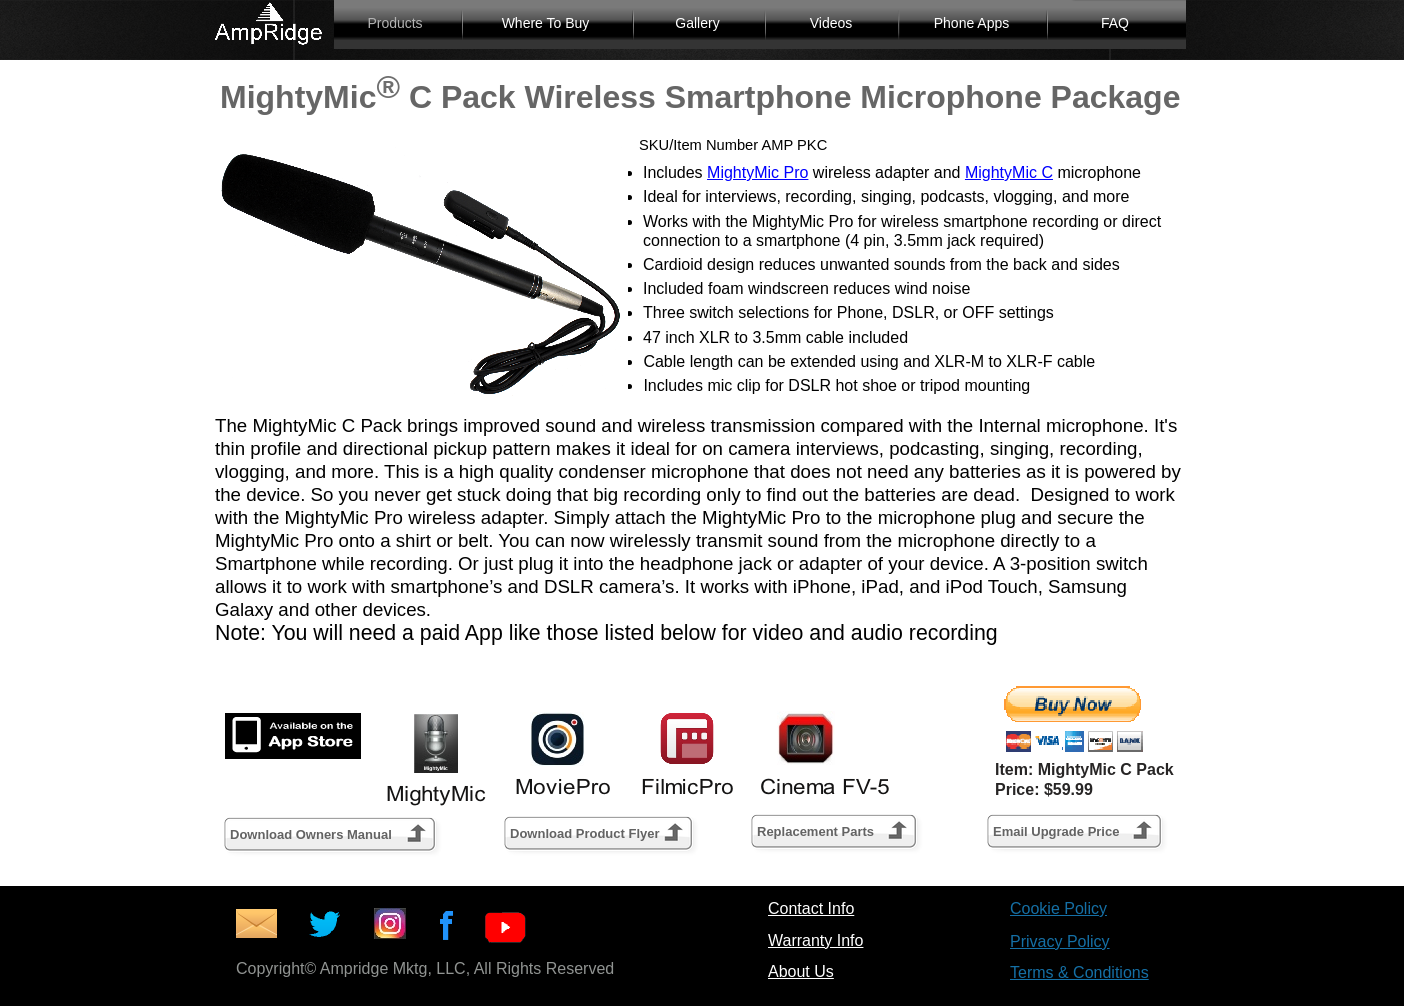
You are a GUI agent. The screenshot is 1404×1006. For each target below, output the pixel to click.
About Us (801, 971)
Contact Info (811, 908)
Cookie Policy (1058, 908)
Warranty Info (815, 940)
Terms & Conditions (1079, 972)
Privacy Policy (1060, 941)
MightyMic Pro (757, 172)
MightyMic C (1009, 172)
